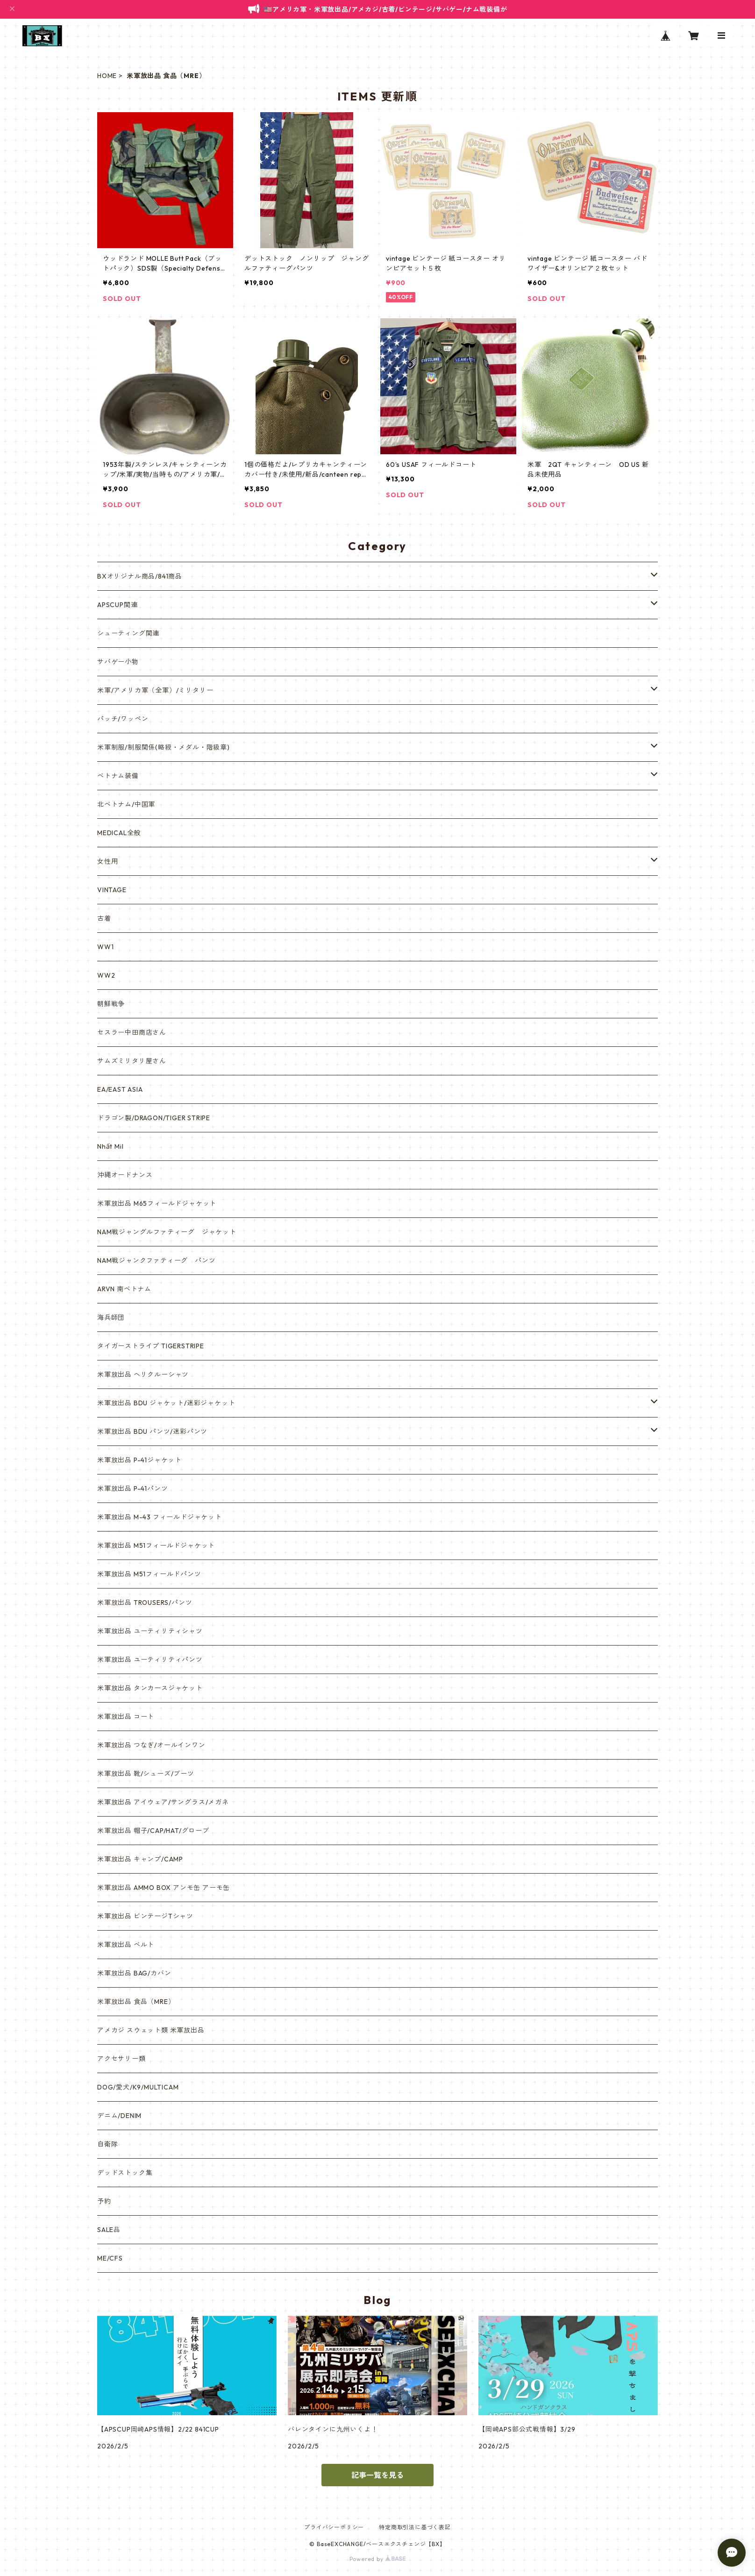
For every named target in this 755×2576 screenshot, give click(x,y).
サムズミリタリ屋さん (131, 1061)
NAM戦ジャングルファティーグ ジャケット (166, 1232)
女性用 (107, 861)
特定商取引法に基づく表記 (415, 2527)
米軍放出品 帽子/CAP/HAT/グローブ (153, 1830)
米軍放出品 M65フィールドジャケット (156, 1203)
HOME (107, 76)
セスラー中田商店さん (131, 1032)
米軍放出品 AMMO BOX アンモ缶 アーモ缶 (163, 1887)
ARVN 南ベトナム (124, 1289)
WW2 (106, 975)
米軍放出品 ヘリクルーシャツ (143, 1374)
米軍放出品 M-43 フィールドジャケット (159, 1517)
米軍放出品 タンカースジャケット (150, 1688)
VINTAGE (112, 890)
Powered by (377, 2558)
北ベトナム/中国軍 (126, 804)
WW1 (105, 947)
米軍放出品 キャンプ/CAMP (140, 1859)
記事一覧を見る (377, 2475)
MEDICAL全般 (119, 833)
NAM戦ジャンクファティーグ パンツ (156, 1260)
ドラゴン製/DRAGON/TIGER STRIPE (153, 1118)
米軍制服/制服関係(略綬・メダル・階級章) (163, 747)
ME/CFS (110, 2258)
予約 (104, 2201)
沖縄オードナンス (124, 1175)
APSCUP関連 (117, 605)
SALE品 (109, 2229)
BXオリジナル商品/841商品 (139, 576)
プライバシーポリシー (334, 2527)
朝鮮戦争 (111, 1004)
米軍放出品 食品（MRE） (136, 2001)
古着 (104, 918)
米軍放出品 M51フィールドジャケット (156, 1545)
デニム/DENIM (119, 2115)
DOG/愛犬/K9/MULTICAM (137, 2087)
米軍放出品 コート (125, 1716)
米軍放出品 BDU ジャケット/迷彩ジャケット (166, 1403)
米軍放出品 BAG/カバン (134, 1973)
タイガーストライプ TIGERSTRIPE (150, 1346)
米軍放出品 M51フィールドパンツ (149, 1574)
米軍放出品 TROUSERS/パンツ (144, 1602)
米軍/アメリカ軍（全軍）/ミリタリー (155, 690)
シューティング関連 (128, 633)
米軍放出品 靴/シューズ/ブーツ (145, 1773)
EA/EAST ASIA (120, 1089)
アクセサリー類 (121, 2058)
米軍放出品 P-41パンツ (132, 1488)
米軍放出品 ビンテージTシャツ (145, 1916)
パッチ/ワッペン (122, 719)
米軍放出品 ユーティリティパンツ (150, 1659)
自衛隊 (107, 2144)
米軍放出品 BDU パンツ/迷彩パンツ (152, 1431)
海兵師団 (111, 1317)
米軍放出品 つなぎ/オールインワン (151, 1745)
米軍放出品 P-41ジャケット (139, 1460)
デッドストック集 (124, 2172)
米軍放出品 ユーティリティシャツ (150, 1631)
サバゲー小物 (118, 662)
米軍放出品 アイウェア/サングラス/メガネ (163, 1802)
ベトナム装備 (118, 776)
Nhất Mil (110, 1146)
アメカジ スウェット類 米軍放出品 (151, 2030)
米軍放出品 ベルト (125, 1944)
